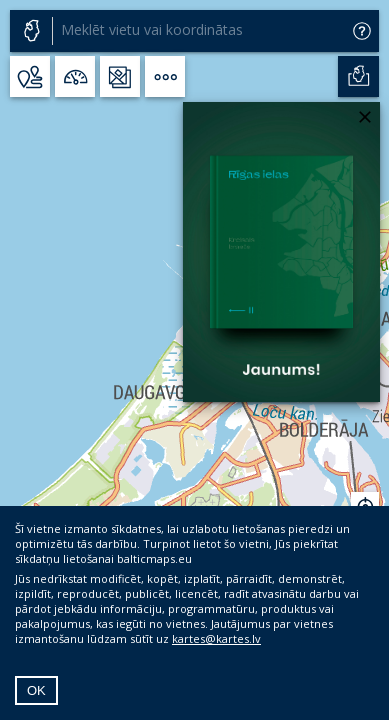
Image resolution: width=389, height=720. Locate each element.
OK (36, 690)
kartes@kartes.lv (216, 638)
